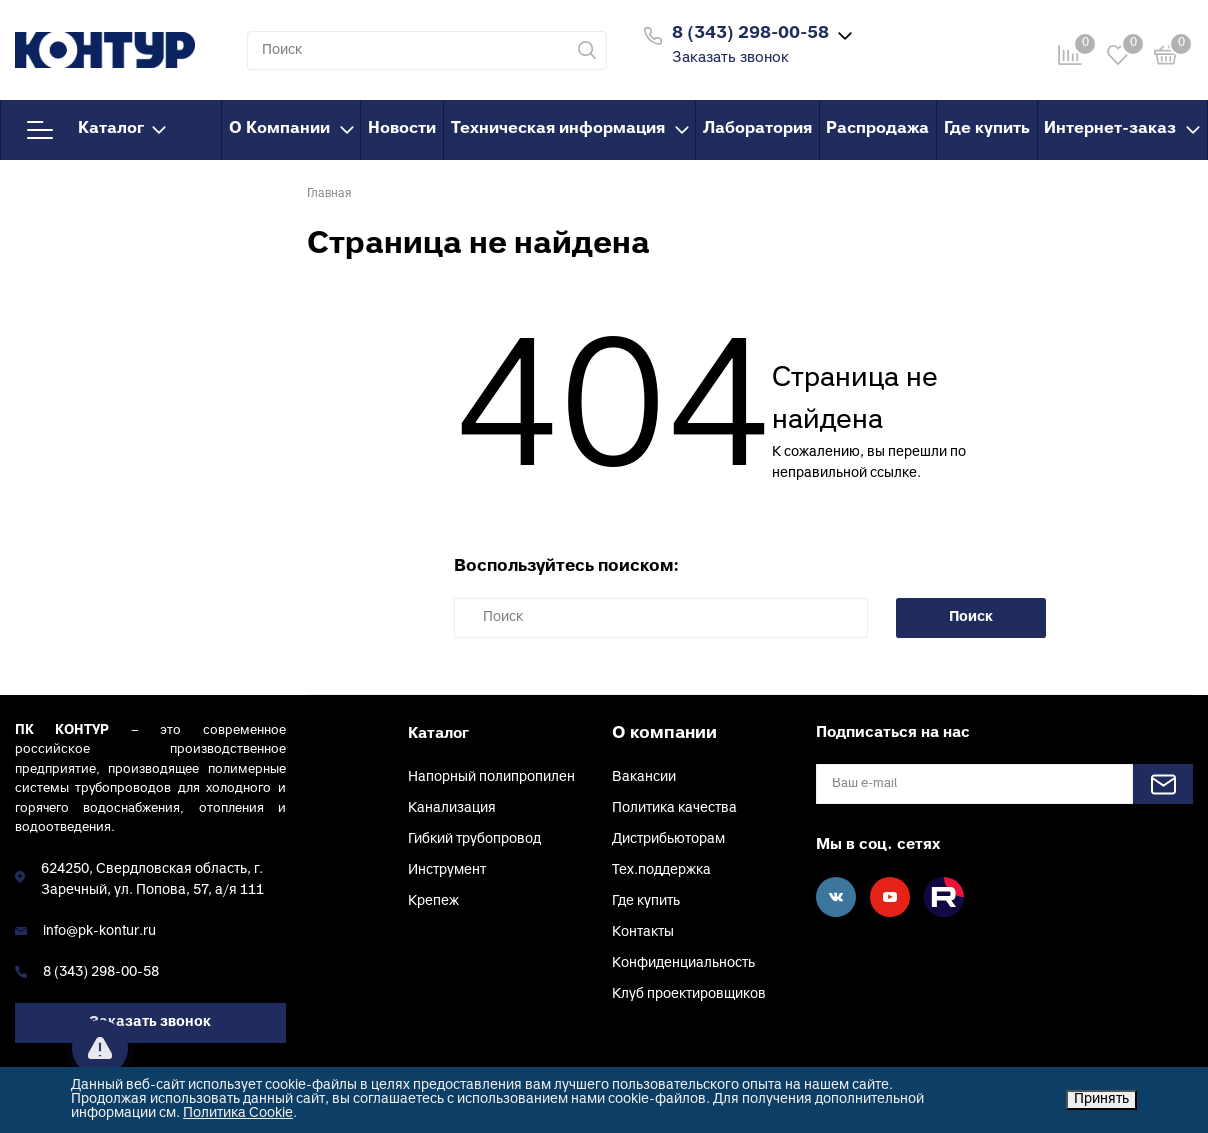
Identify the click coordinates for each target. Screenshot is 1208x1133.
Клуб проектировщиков (689, 994)
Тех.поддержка (661, 870)
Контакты (643, 932)
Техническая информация (570, 129)
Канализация (452, 808)
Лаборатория (757, 129)
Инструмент (447, 870)
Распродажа (877, 129)
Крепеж (433, 901)
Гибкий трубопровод (474, 839)
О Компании (291, 129)
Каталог (96, 130)
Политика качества (674, 808)
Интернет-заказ (1122, 129)
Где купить (987, 129)
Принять (1101, 1099)
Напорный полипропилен (491, 777)
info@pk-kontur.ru (99, 931)
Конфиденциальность (683, 963)
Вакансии (644, 777)
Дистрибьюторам (668, 839)
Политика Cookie (238, 1113)
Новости (402, 129)
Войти (925, 33)
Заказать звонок (730, 58)
